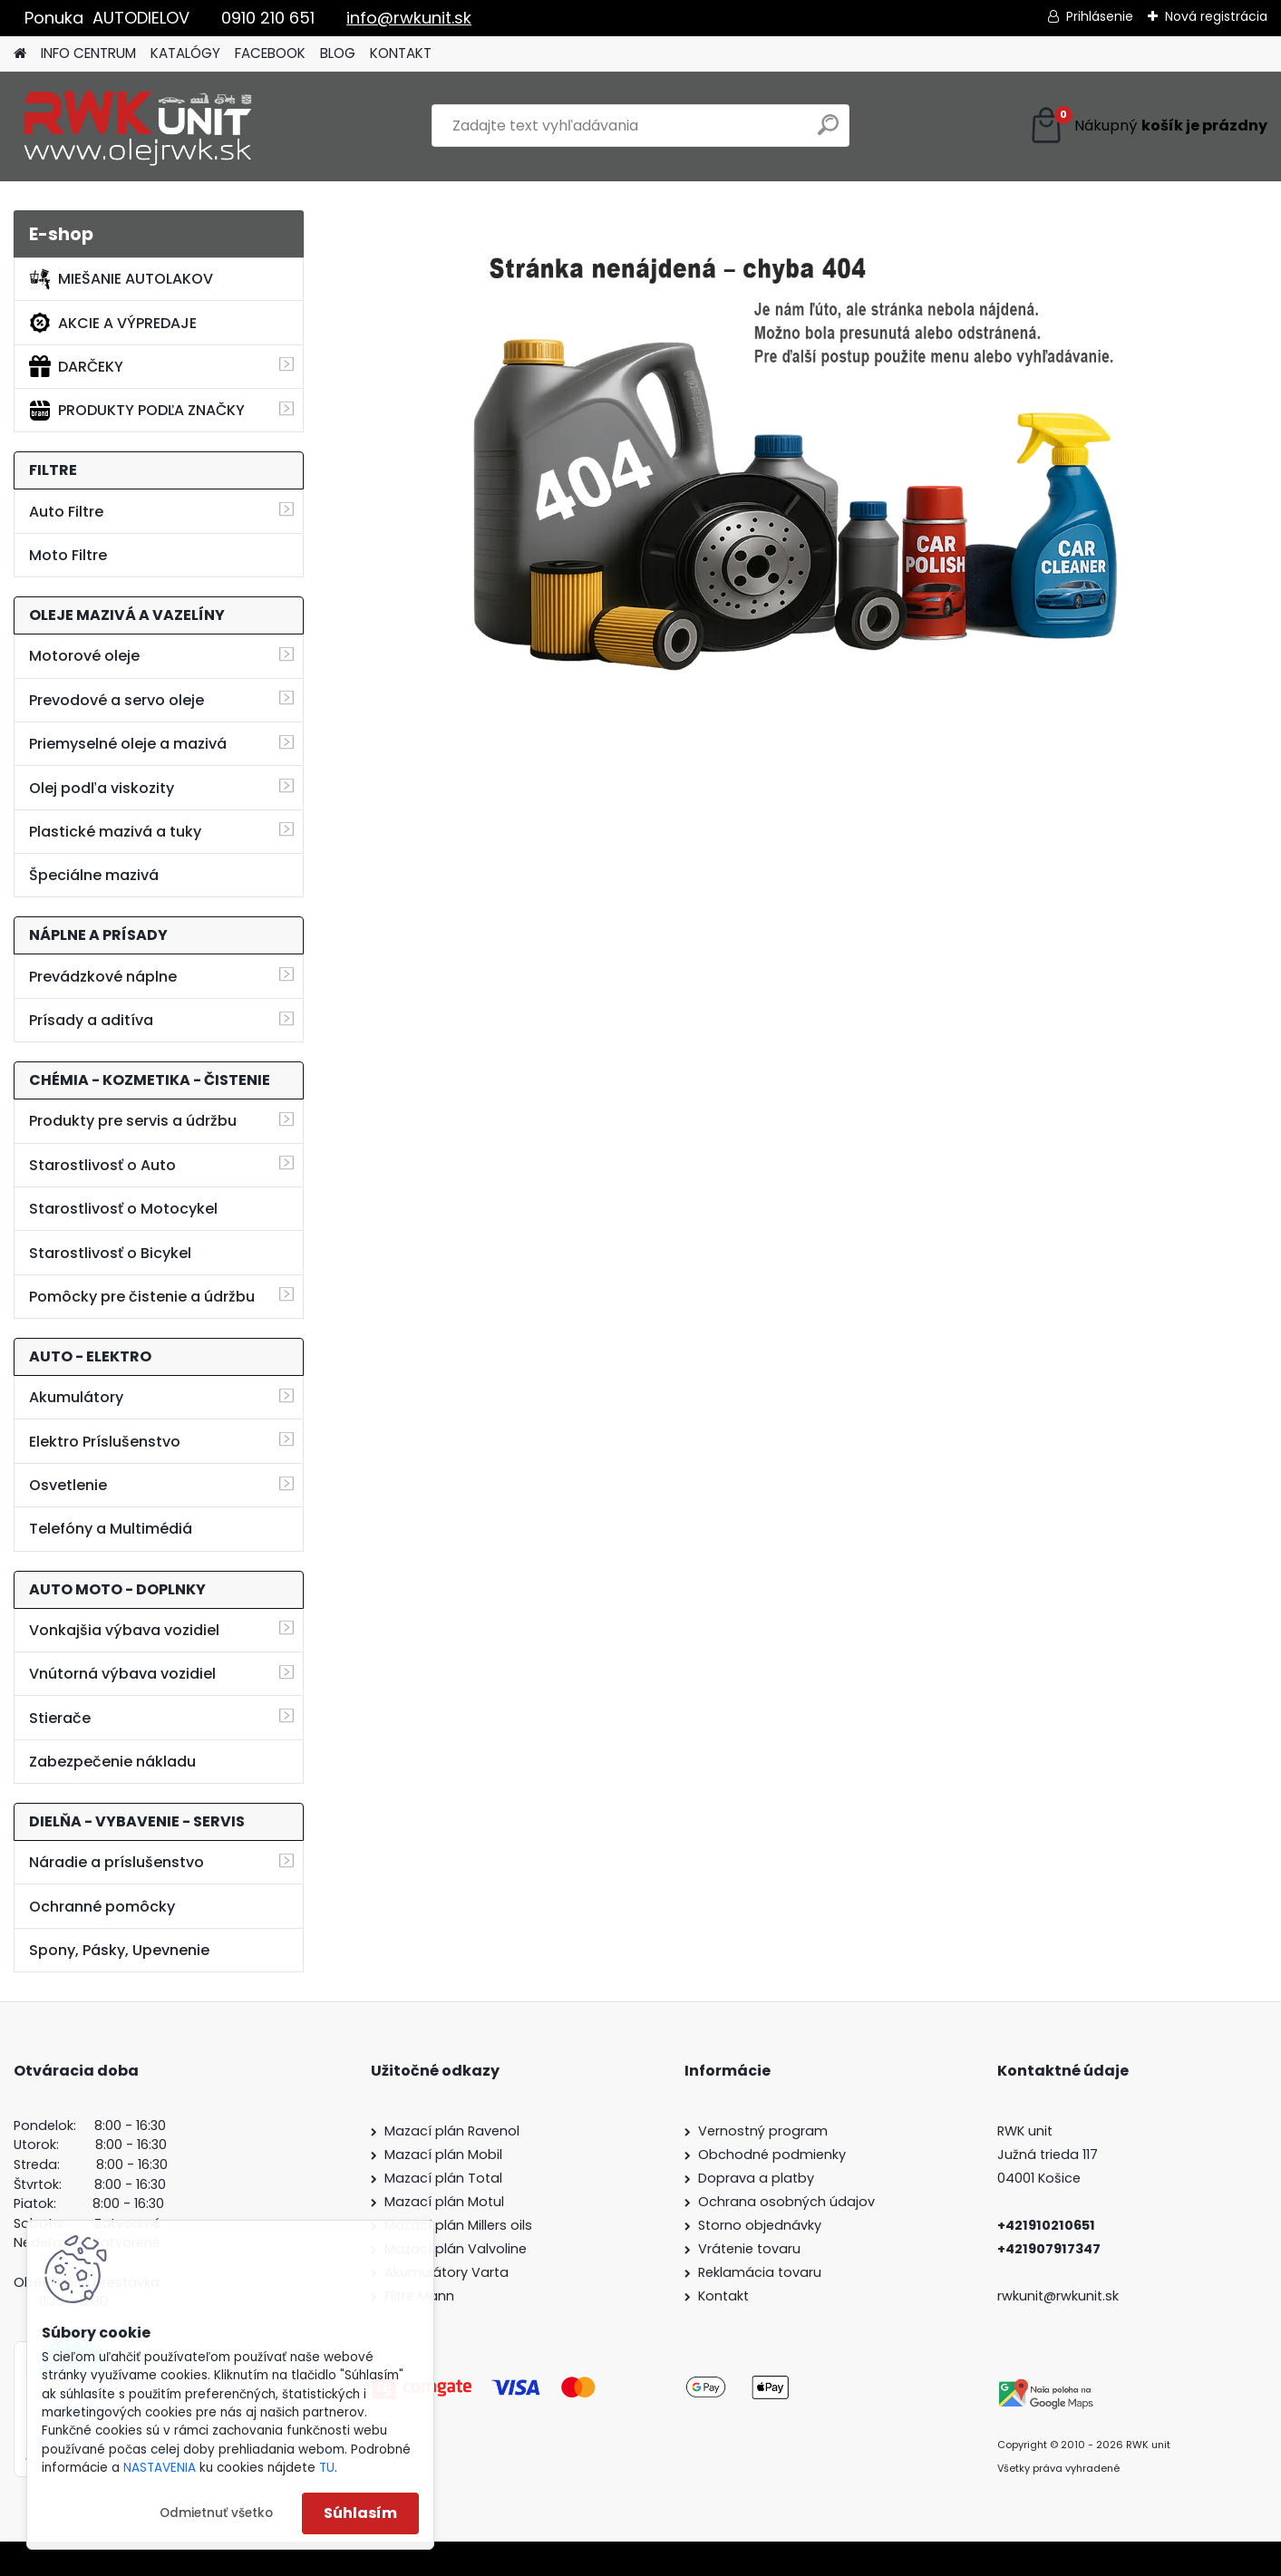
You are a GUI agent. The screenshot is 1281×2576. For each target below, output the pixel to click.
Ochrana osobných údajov (786, 2202)
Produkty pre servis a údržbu (133, 1120)
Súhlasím (360, 2513)
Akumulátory (76, 1397)
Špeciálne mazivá (94, 875)
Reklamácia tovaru (759, 2272)
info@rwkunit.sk (408, 17)
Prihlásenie (1099, 16)
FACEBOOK (270, 53)
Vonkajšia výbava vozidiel (124, 1630)
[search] (828, 132)
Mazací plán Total (443, 2178)
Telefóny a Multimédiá (110, 1528)
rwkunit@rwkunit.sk (1058, 2296)
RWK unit (1025, 2131)
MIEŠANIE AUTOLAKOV (121, 279)
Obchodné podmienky (772, 2154)
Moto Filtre (68, 555)
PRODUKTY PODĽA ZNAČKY (137, 410)
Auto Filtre (66, 511)
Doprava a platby (756, 2178)
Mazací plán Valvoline (455, 2249)
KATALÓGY (185, 53)
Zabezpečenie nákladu (112, 1761)
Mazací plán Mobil (443, 2154)
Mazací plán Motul (444, 2202)
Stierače (60, 1718)
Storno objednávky (759, 2225)
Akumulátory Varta (446, 2272)
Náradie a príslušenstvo (116, 1862)
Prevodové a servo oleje (116, 700)
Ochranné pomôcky (102, 1906)
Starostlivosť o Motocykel (123, 1208)
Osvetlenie (68, 1485)
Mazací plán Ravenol (451, 2131)
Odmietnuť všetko (216, 2513)
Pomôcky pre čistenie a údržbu (142, 1296)
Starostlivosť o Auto (102, 1165)
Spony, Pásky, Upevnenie (119, 1950)
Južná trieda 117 (1049, 2154)
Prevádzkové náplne (103, 976)
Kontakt (723, 2296)
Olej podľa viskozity (101, 788)
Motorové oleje (84, 655)
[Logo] (138, 126)
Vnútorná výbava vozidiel (122, 1673)
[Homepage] (20, 54)
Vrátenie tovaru (749, 2249)
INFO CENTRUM (88, 53)
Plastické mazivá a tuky (115, 831)
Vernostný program (763, 2131)
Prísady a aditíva (91, 1020)
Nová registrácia (1216, 16)
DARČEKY (76, 366)
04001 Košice (1039, 2178)
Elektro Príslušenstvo (104, 1441)
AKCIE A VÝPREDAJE (113, 323)
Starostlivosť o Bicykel (110, 1253)
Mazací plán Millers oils (458, 2225)
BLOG (337, 53)
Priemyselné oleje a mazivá (128, 743)
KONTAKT (401, 53)
